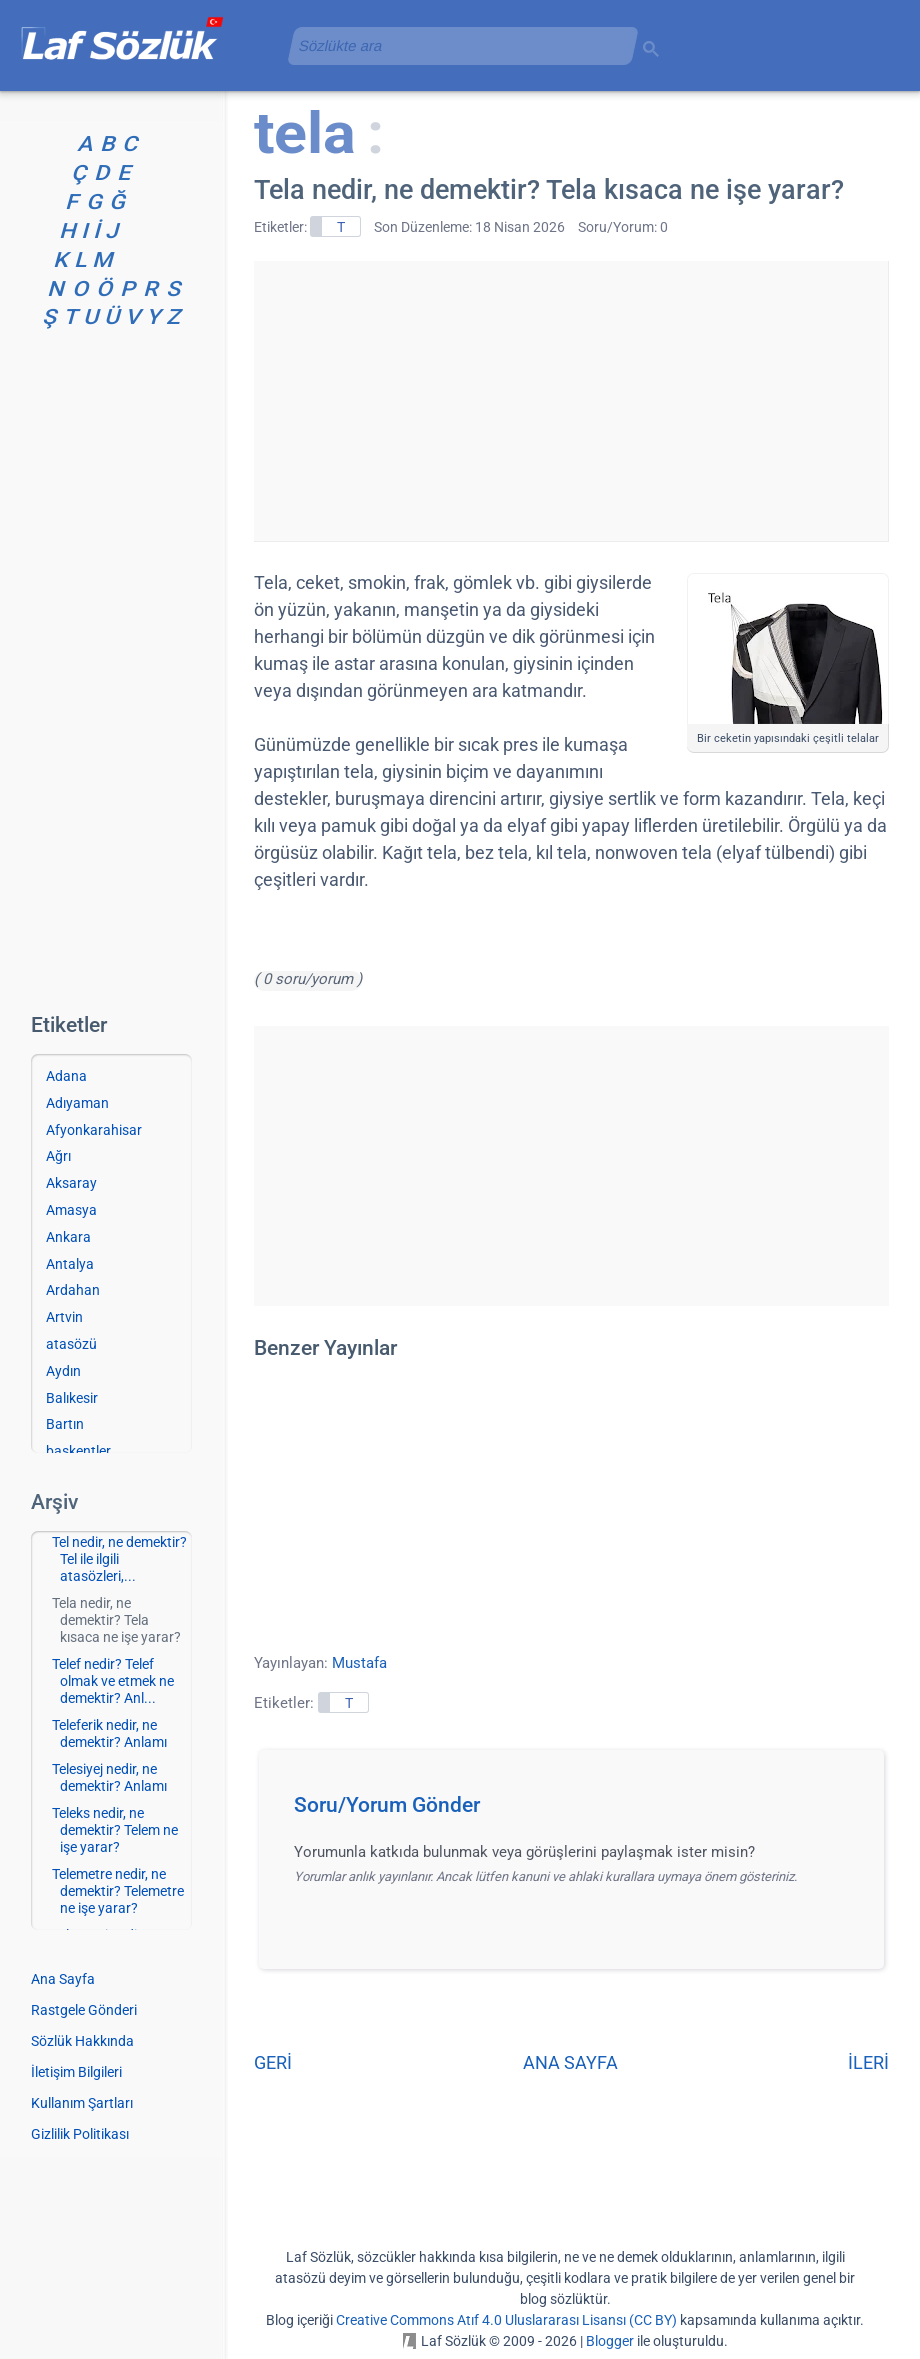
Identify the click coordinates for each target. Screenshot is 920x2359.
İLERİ (868, 2062)
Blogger (610, 2341)
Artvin (64, 1317)
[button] (578, 1811)
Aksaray (71, 1183)
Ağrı (58, 1156)
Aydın (63, 1371)
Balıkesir (72, 1398)
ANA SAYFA (570, 2062)
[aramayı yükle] (455, 45)
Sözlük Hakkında (82, 2041)
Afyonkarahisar (94, 1130)
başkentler (78, 1451)
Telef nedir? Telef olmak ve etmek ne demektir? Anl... (113, 1681)
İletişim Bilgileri (76, 2072)
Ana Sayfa (63, 1979)
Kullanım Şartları (82, 2103)
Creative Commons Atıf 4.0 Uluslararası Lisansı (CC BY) (506, 2320)
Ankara (68, 1237)
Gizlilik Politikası (80, 2134)
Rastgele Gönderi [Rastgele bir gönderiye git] (84, 2010)
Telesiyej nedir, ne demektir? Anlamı (109, 1777)
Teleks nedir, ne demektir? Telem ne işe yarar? (115, 1830)
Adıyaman (77, 1103)
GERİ (273, 2062)
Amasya (71, 1210)
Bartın (65, 1424)
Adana (66, 1076)
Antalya (70, 1264)
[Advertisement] (571, 401)
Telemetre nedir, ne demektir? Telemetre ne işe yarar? (118, 1891)
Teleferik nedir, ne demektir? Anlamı (109, 1733)
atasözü (71, 1344)
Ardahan (73, 1290)
